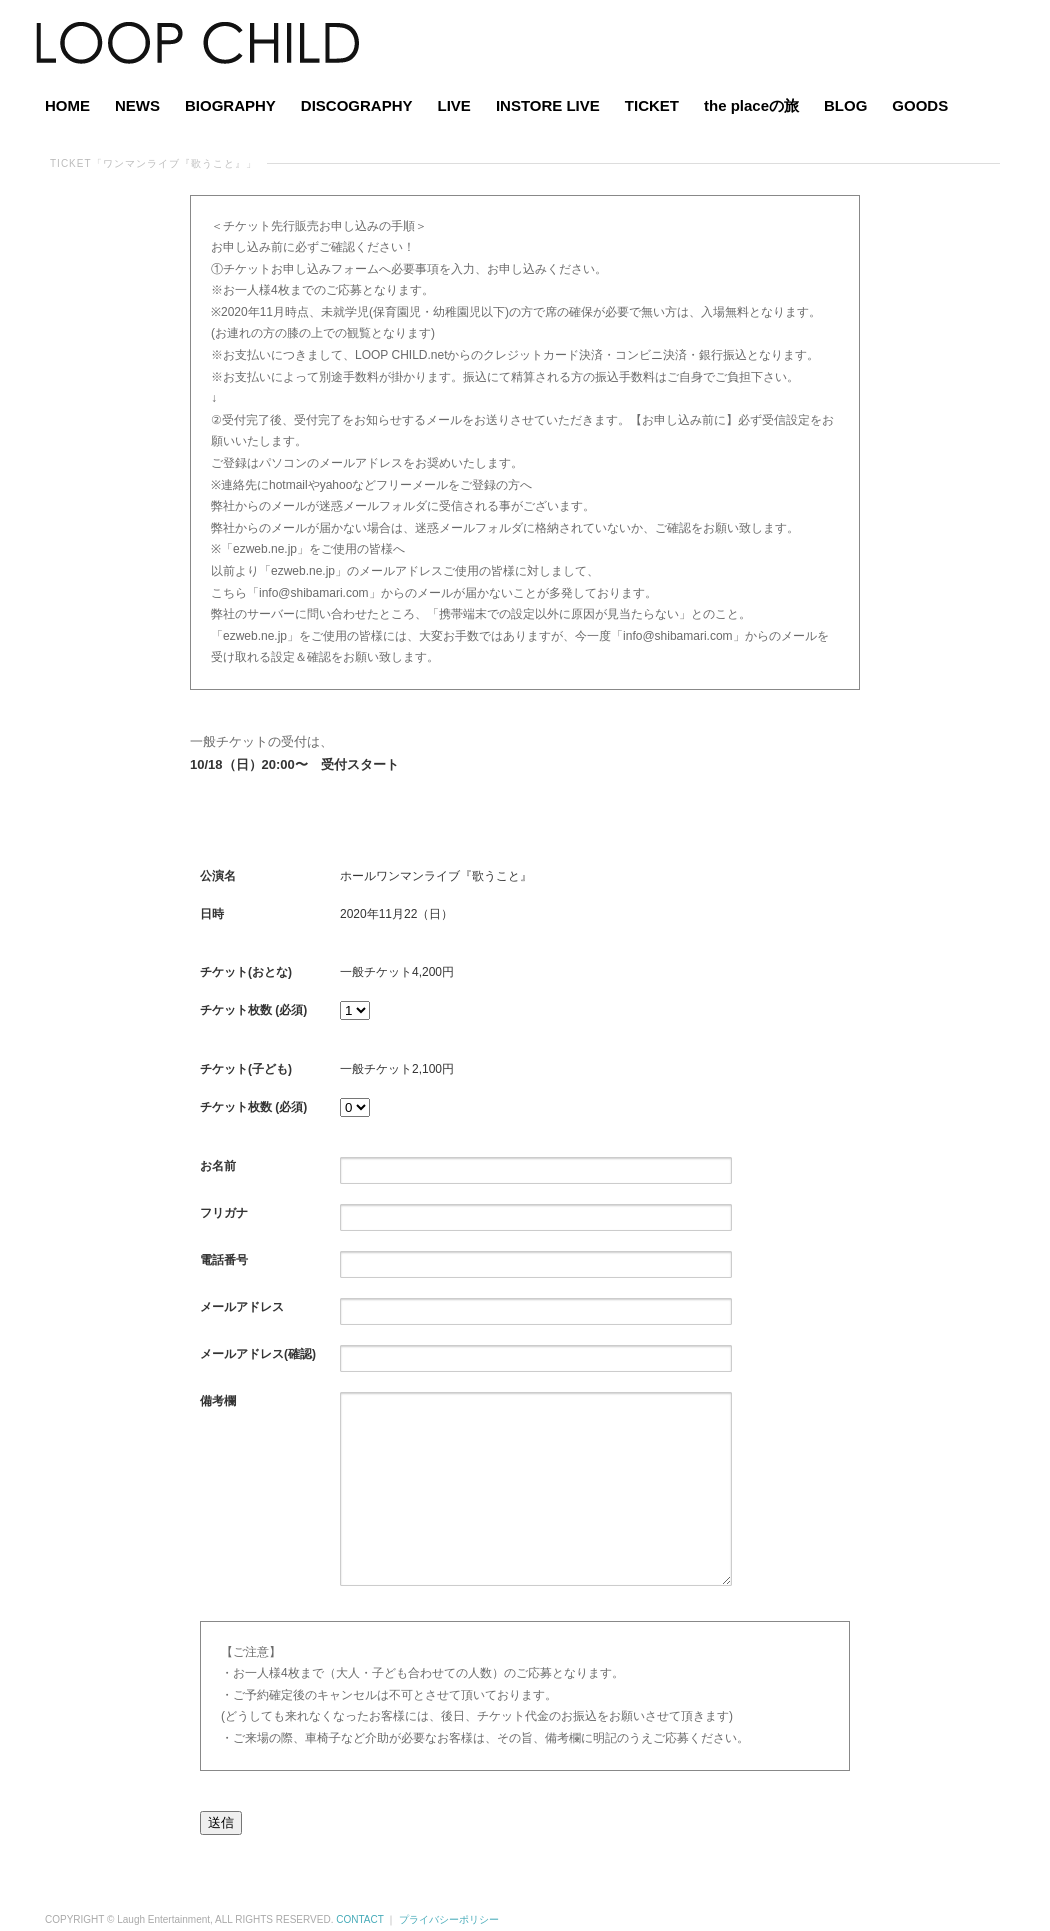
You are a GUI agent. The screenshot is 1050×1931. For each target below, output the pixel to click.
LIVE (454, 105)
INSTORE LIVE (548, 105)
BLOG (845, 105)
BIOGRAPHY (230, 105)
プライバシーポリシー (449, 1919)
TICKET (652, 105)
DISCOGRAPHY (357, 105)
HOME (67, 105)
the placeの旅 (751, 105)
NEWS (137, 105)
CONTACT (359, 1919)
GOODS (920, 105)
